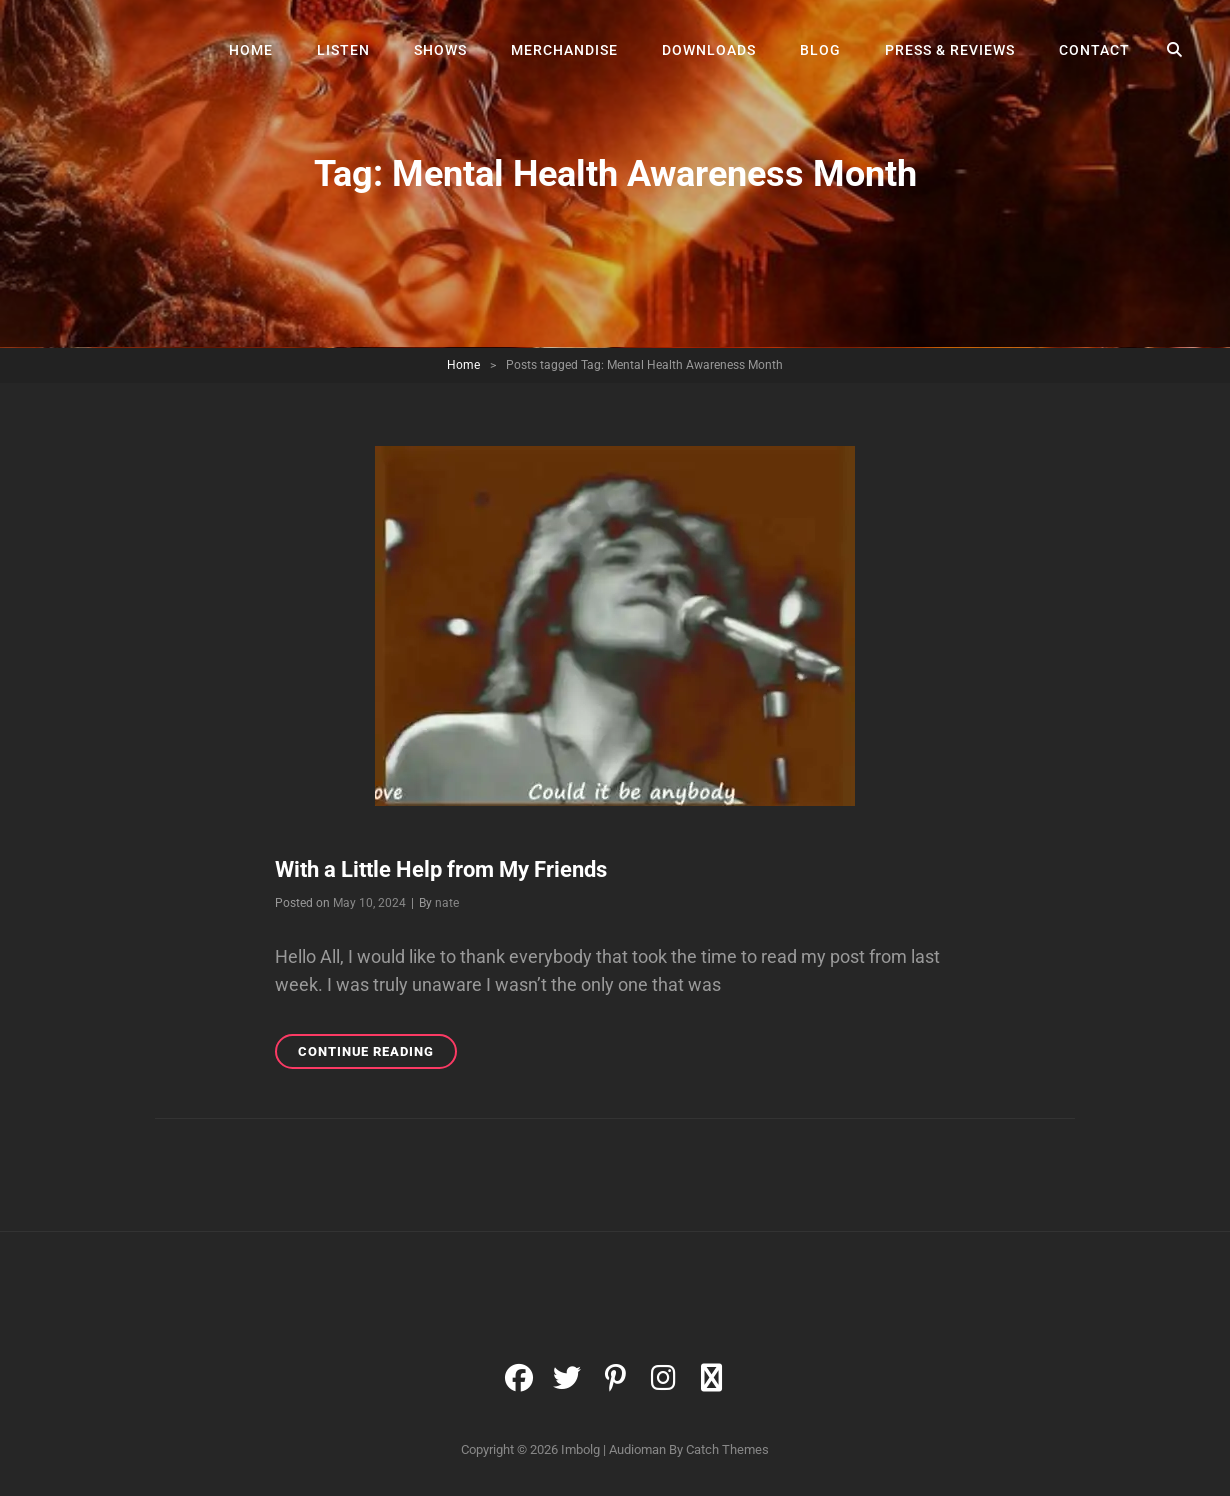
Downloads (709, 50)
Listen (343, 50)
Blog (820, 50)
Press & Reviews (950, 50)
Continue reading (377, 1054)
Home (251, 50)
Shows (440, 50)
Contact (1094, 50)
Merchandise (564, 50)
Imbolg (580, 1449)
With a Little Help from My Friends (441, 869)
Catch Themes (727, 1449)
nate (447, 903)
